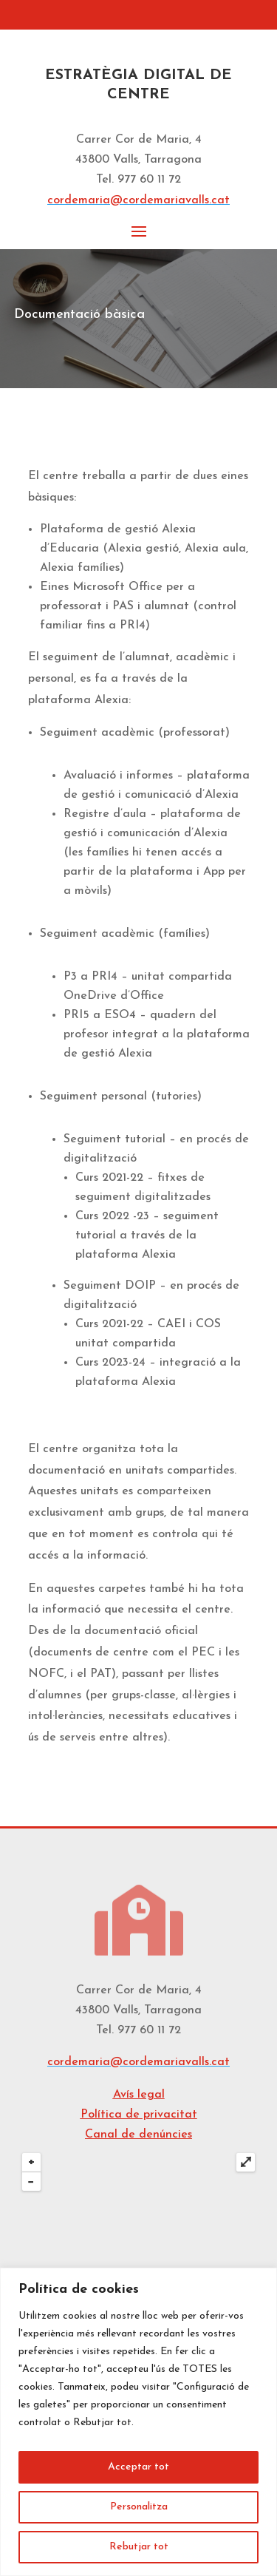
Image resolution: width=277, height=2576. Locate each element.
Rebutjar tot (138, 2546)
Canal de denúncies (138, 2135)
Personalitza (139, 2506)
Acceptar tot (138, 2466)
